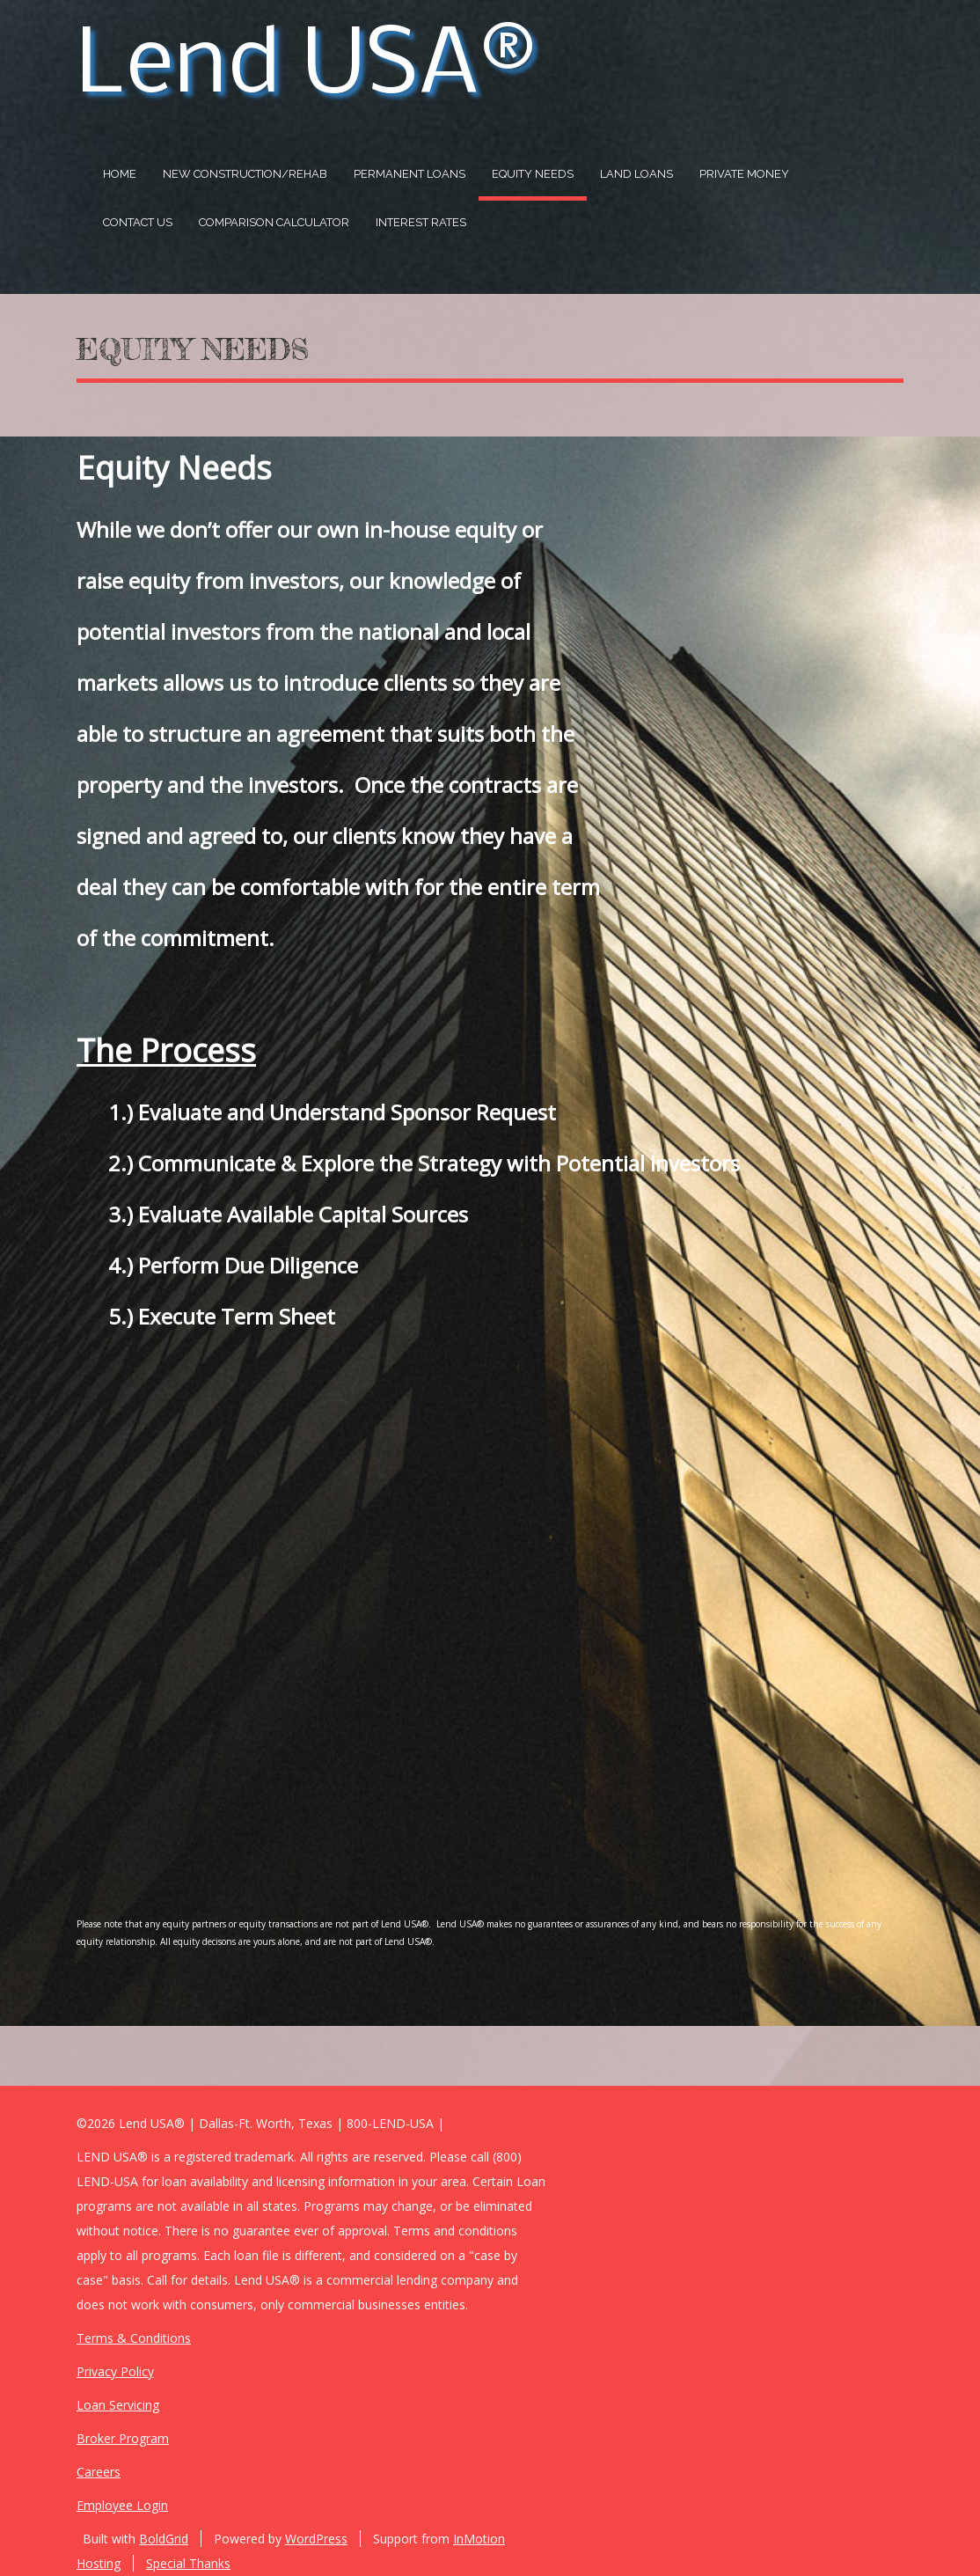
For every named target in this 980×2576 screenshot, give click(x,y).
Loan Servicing (118, 2404)
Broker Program (123, 2438)
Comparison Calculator (274, 222)
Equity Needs (533, 173)
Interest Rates (421, 222)
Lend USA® (306, 67)
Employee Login (122, 2505)
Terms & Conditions (134, 2338)
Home (119, 173)
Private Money (744, 173)
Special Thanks (188, 2563)
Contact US (137, 222)
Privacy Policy (115, 2371)
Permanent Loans (409, 173)
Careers (99, 2471)
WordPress (316, 2538)
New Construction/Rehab (245, 173)
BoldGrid (163, 2538)
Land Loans (636, 173)
